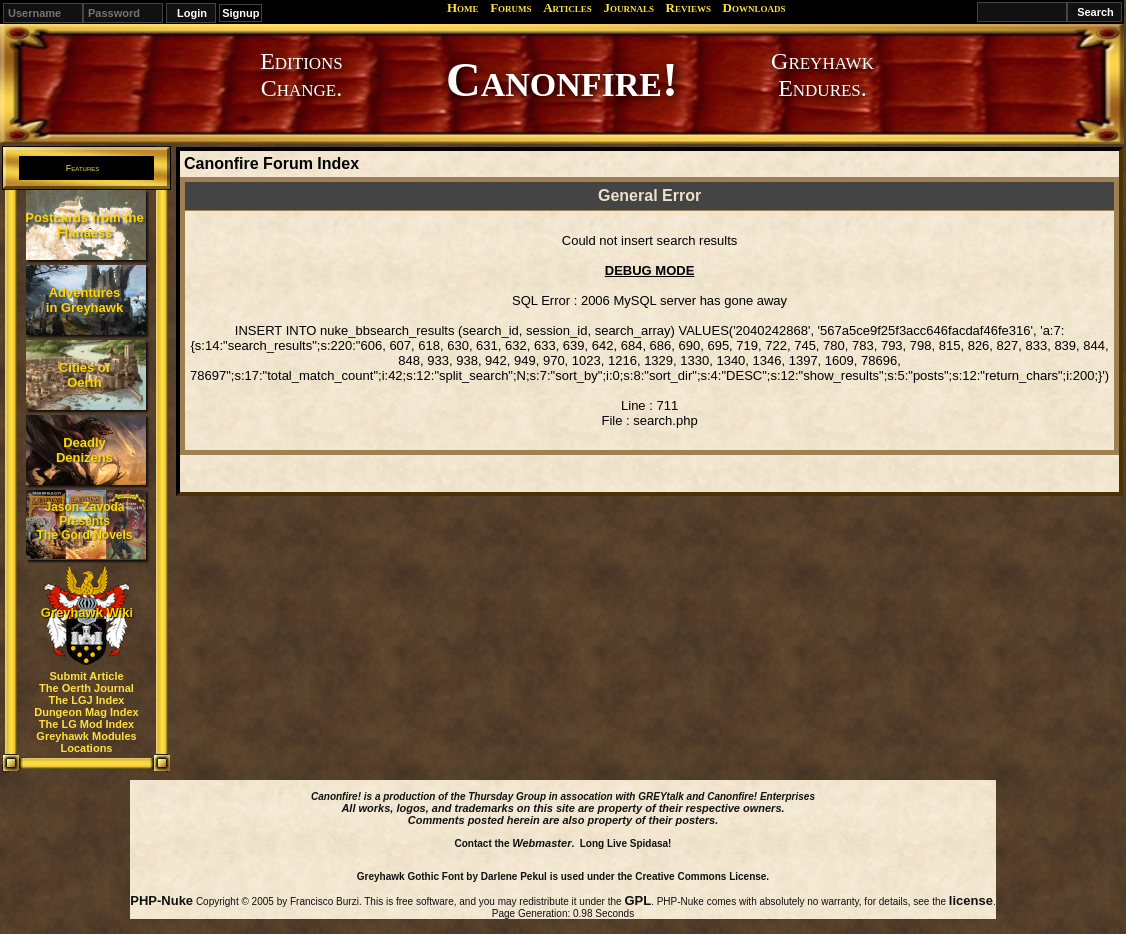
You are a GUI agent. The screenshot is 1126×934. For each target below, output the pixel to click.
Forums (510, 7)
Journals (628, 7)
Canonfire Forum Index (271, 163)
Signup (240, 13)
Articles (567, 7)
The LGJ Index (87, 700)
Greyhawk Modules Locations (86, 742)
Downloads (754, 7)
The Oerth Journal (86, 688)
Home (463, 7)
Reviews (688, 7)
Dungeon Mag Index (86, 712)
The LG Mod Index (86, 724)
